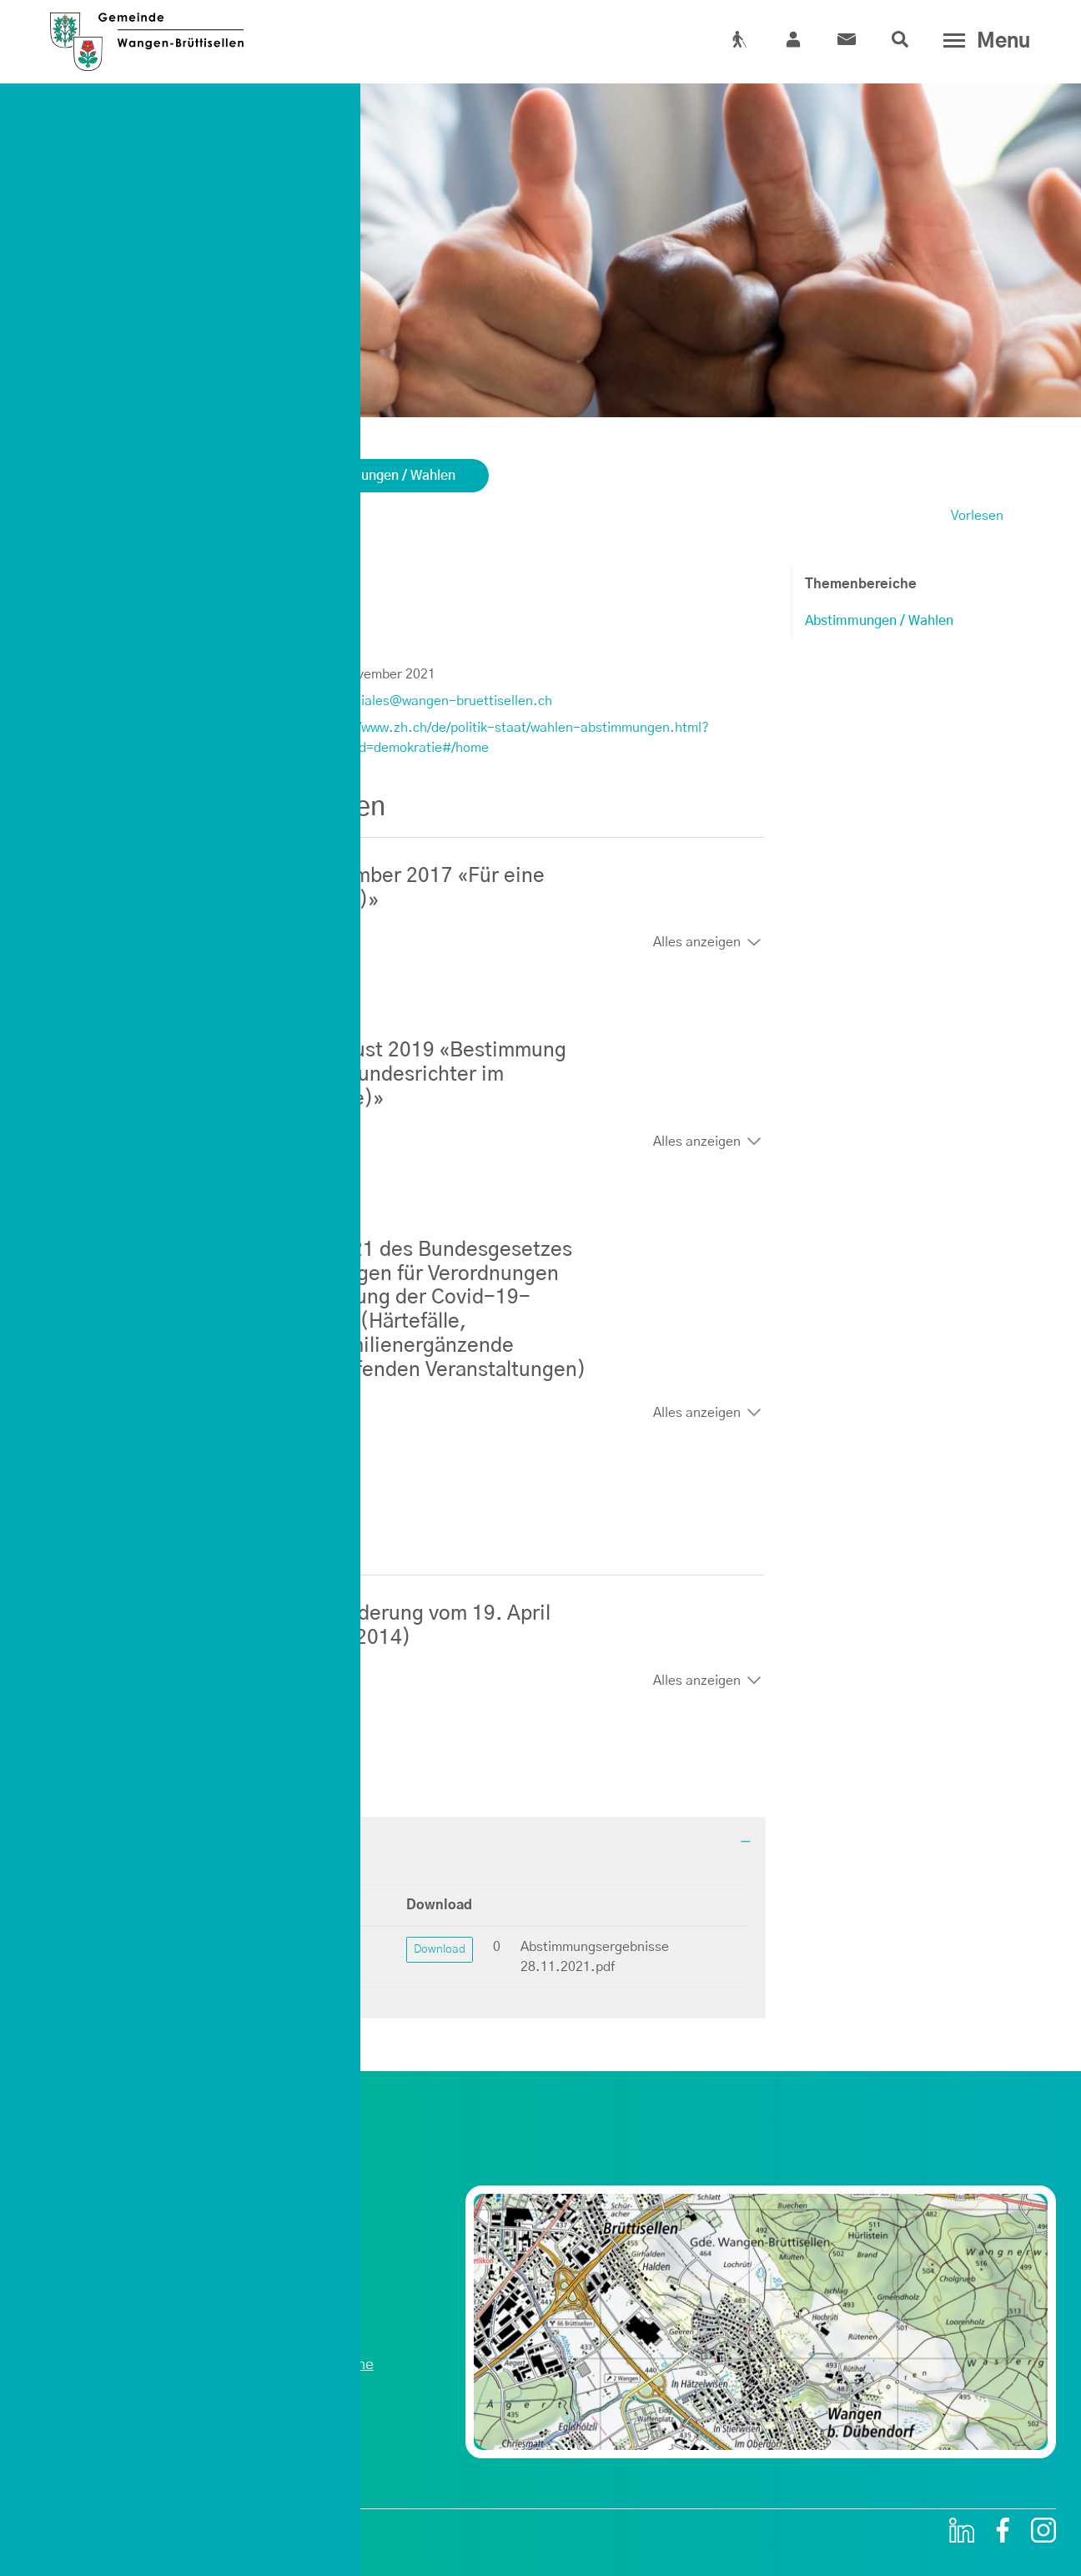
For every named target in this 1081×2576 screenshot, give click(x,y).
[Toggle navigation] (983, 41)
